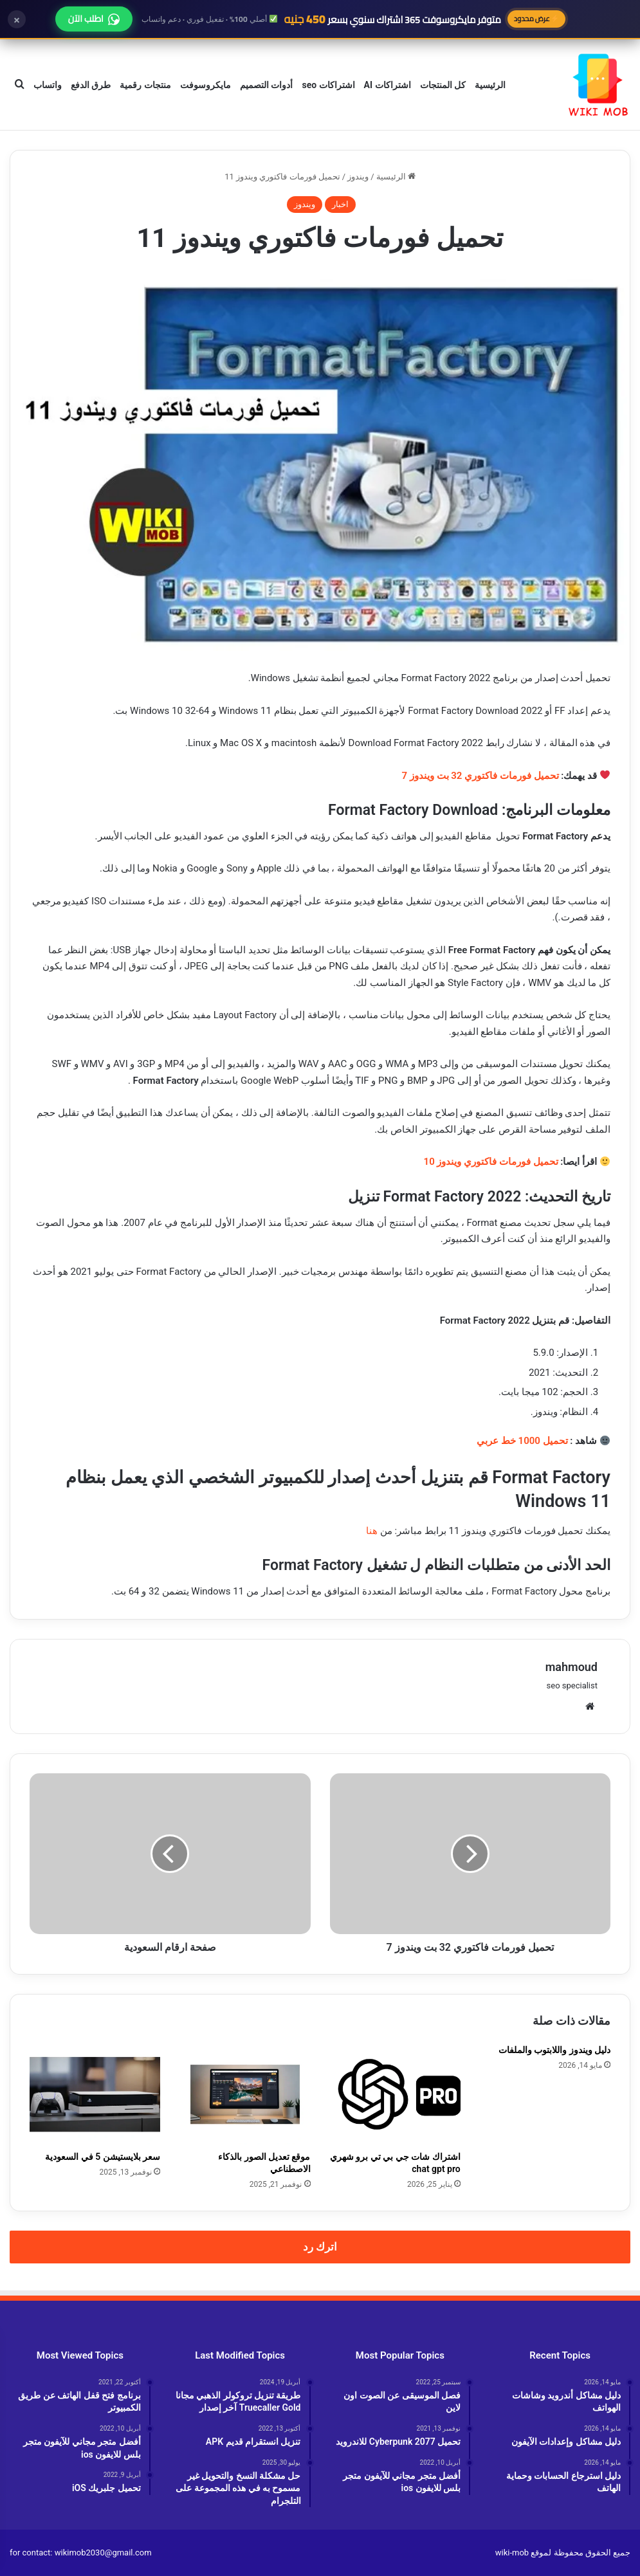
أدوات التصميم (266, 85)
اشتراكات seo (328, 85)
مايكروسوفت (205, 85)
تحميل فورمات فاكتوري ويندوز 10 (491, 1161)
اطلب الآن (94, 18)
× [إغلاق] (17, 19)
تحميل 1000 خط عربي (522, 1441)
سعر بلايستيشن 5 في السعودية (102, 2156)
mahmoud (571, 1667)
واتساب (47, 85)
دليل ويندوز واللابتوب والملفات (554, 2050)
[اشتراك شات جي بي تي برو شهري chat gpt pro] (395, 2094)
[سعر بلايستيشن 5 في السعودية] (95, 2094)
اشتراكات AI (387, 85)
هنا (372, 1531)
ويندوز (358, 176)
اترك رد (320, 2246)
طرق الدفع (91, 85)
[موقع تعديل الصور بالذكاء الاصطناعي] (244, 2094)
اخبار (340, 204)
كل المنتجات (443, 85)
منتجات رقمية (145, 85)
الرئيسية (490, 85)
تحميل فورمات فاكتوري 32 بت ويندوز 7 (480, 775)
